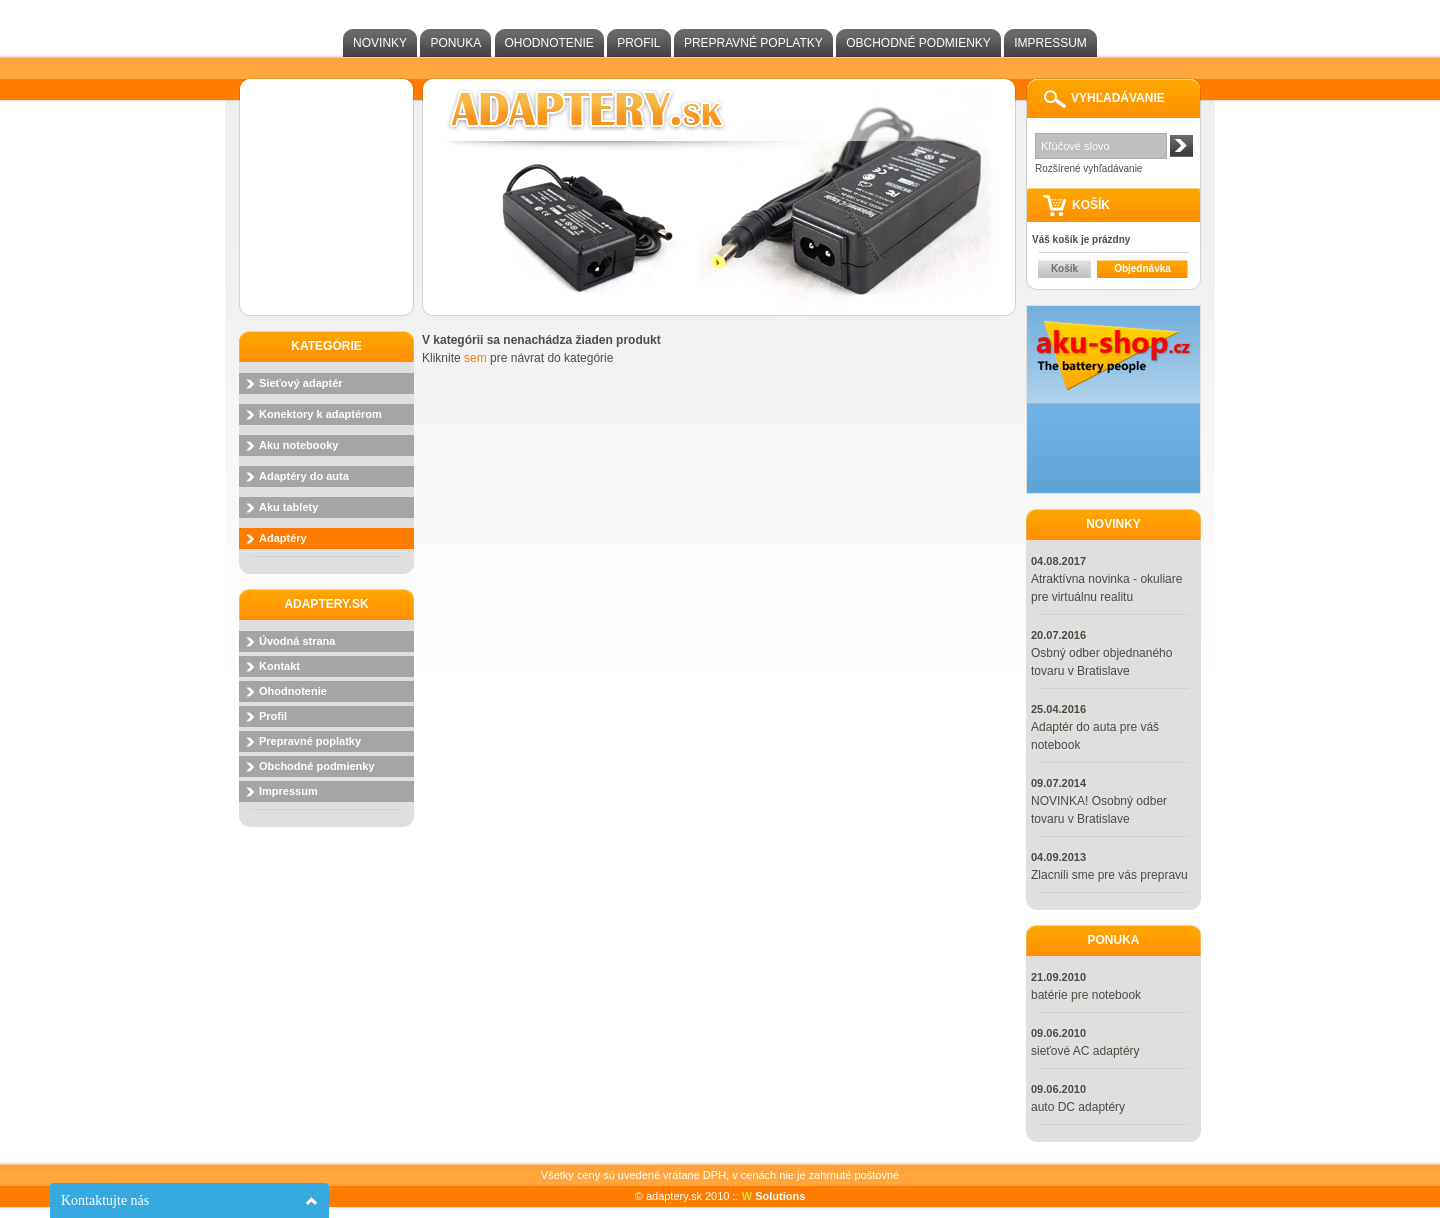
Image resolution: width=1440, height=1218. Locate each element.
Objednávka (1142, 268)
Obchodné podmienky (918, 43)
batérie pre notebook (1086, 995)
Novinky (380, 43)
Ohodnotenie (549, 43)
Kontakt (279, 666)
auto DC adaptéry (1078, 1107)
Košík (1064, 268)
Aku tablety (288, 507)
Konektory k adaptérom (320, 414)
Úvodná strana (297, 641)
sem (475, 358)
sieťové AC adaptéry (1085, 1051)
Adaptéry (283, 538)
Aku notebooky (298, 445)
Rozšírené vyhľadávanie (1088, 168)
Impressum (1050, 43)
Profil (638, 43)
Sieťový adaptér (301, 383)
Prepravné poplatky (753, 43)
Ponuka (455, 43)
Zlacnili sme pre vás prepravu (1109, 875)
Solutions (774, 1196)
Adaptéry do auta (304, 476)
